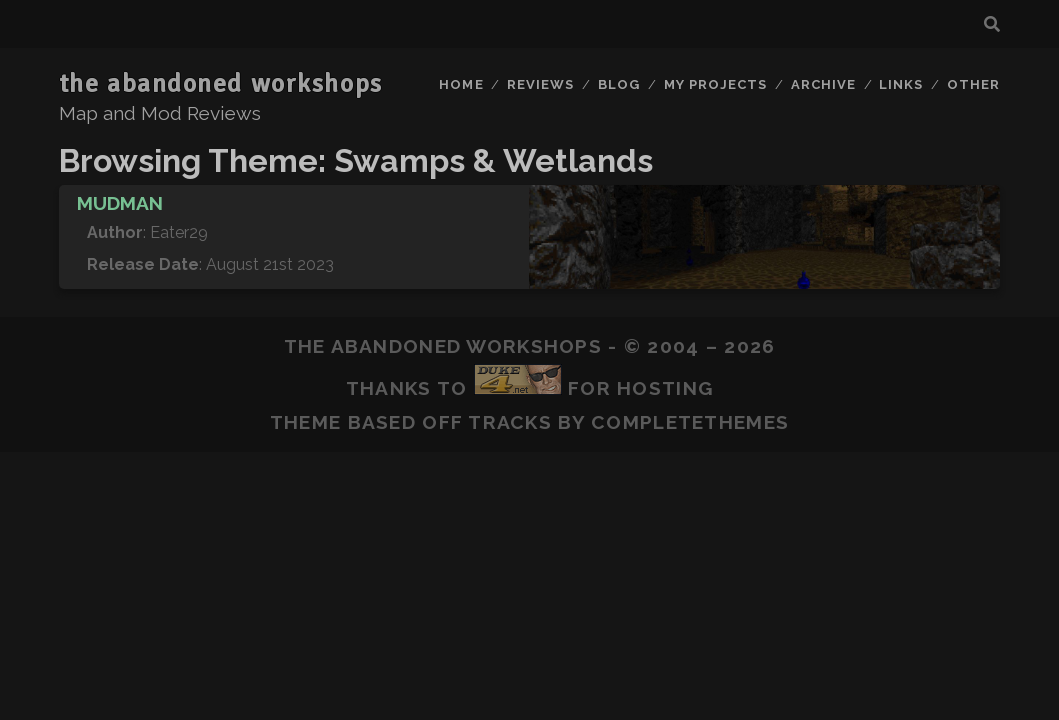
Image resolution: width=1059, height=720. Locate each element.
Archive (823, 84)
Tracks (510, 422)
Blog (619, 84)
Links (901, 84)
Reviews (540, 84)
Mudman (120, 203)
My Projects (715, 84)
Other (973, 84)
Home (461, 84)
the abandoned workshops (221, 84)
